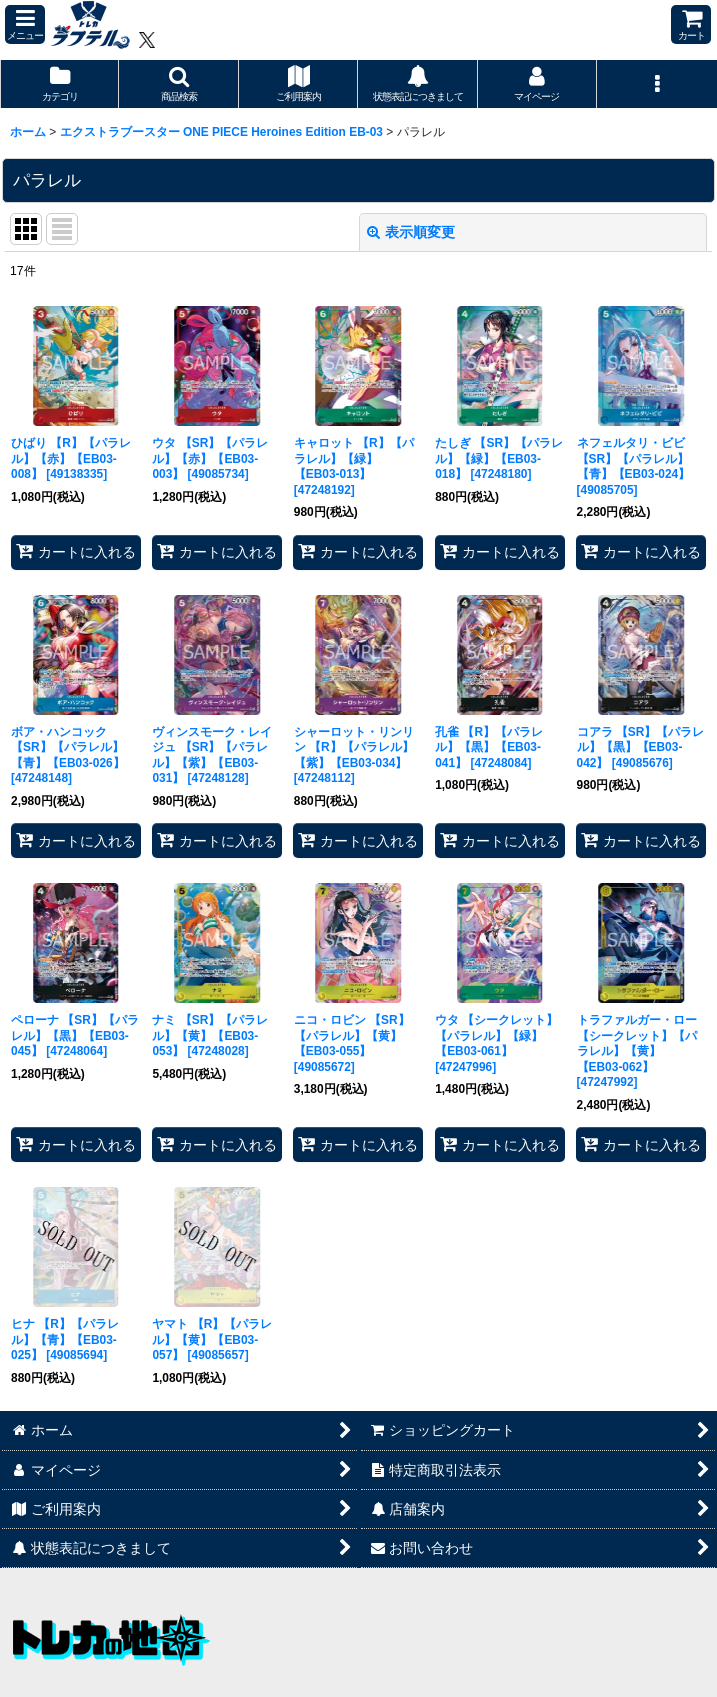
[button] (25, 24)
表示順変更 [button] (411, 232)
